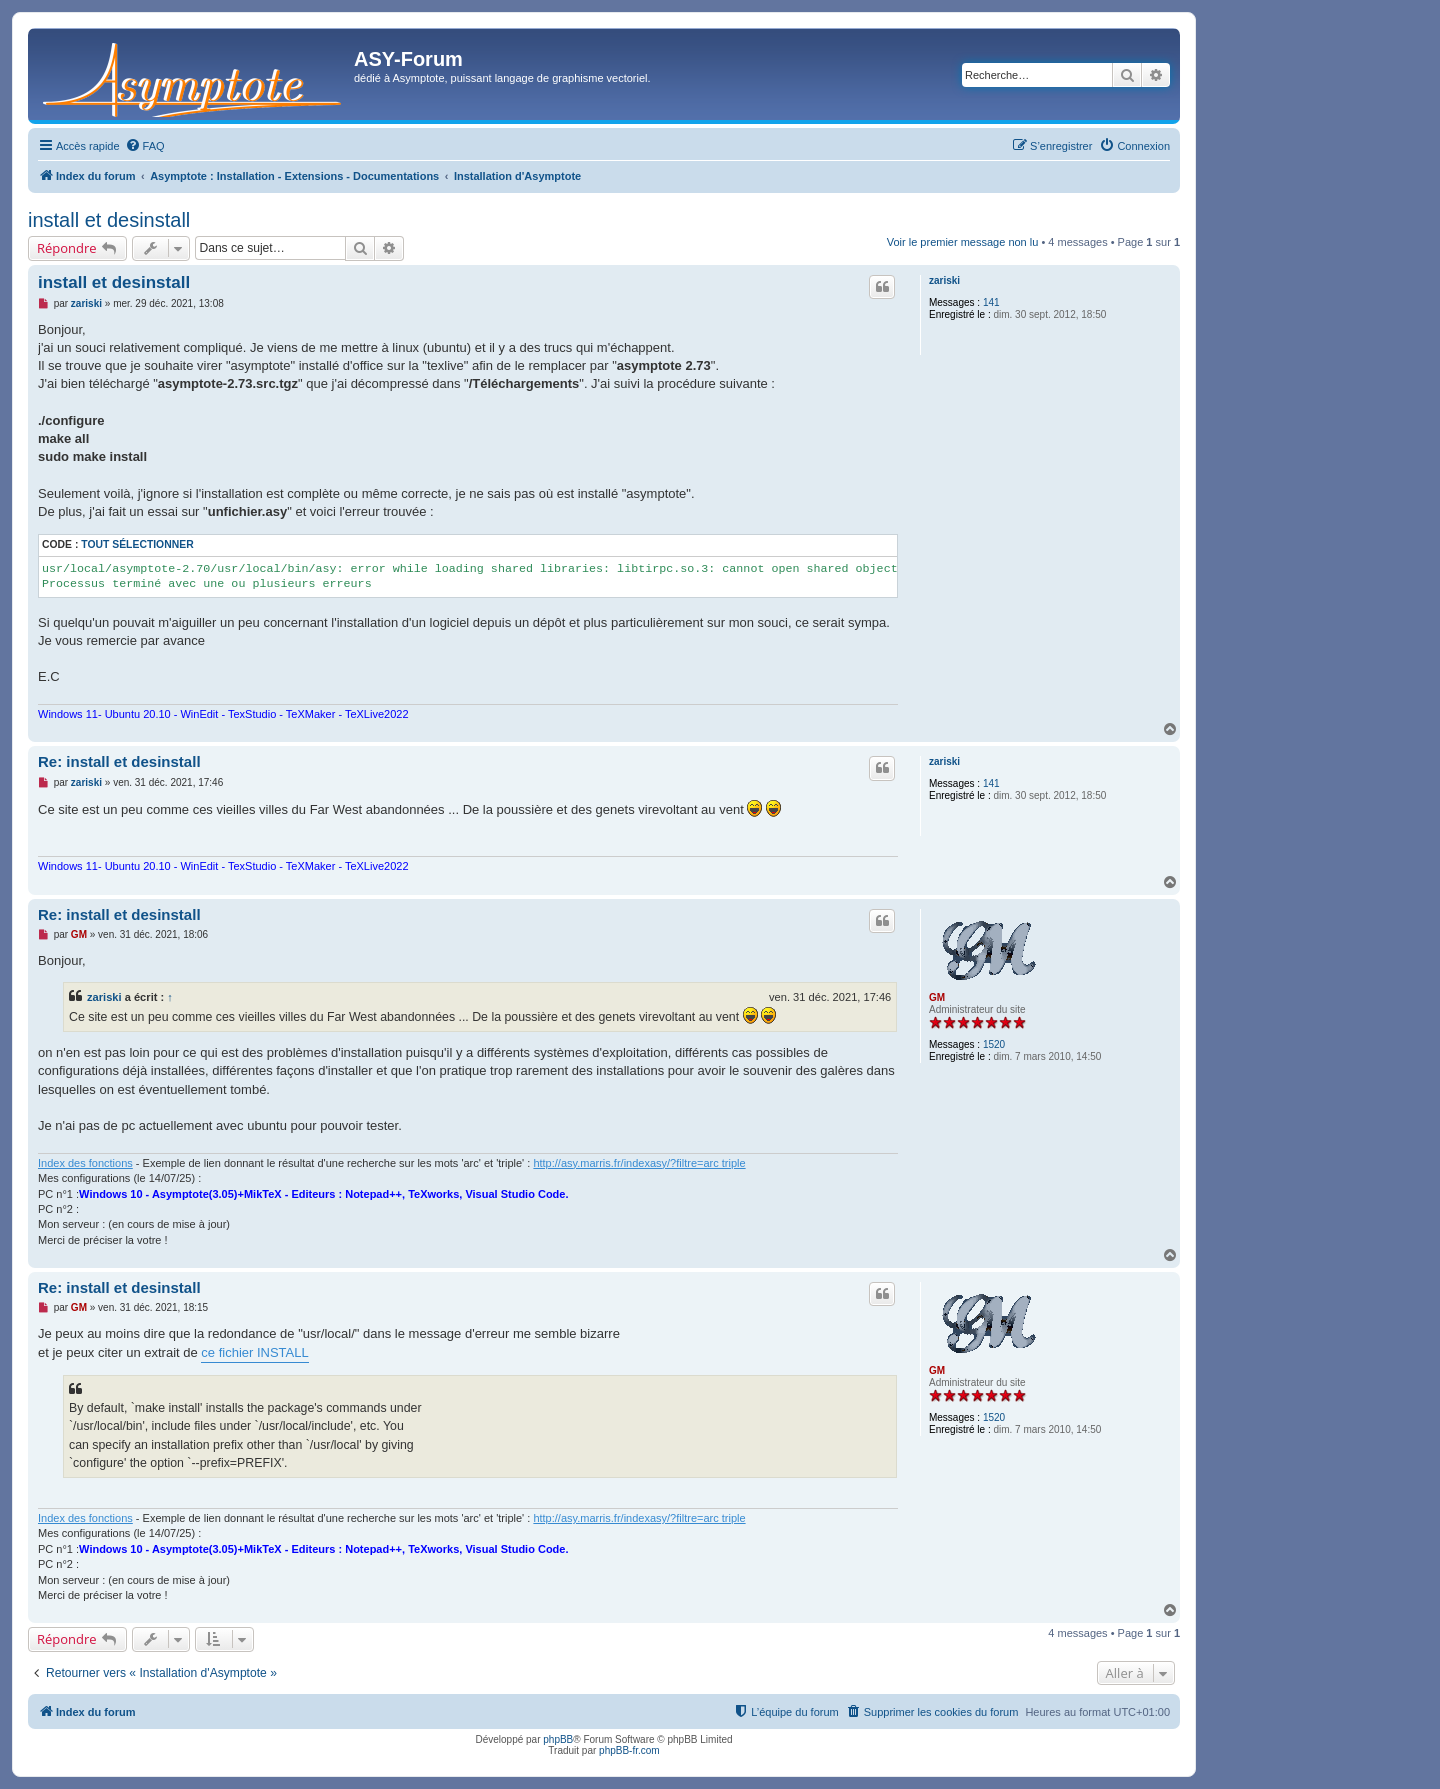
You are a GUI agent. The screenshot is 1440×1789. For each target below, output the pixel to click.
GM (937, 997)
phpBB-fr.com (629, 1750)
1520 (994, 1044)
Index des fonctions (85, 1163)
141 (991, 302)
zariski (944, 280)
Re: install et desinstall (119, 761)
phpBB (558, 1739)
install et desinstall (109, 220)
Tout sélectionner (137, 544)
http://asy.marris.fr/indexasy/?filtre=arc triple (639, 1163)
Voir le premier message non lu (963, 242)
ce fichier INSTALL (254, 1352)
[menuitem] (145, 146)
